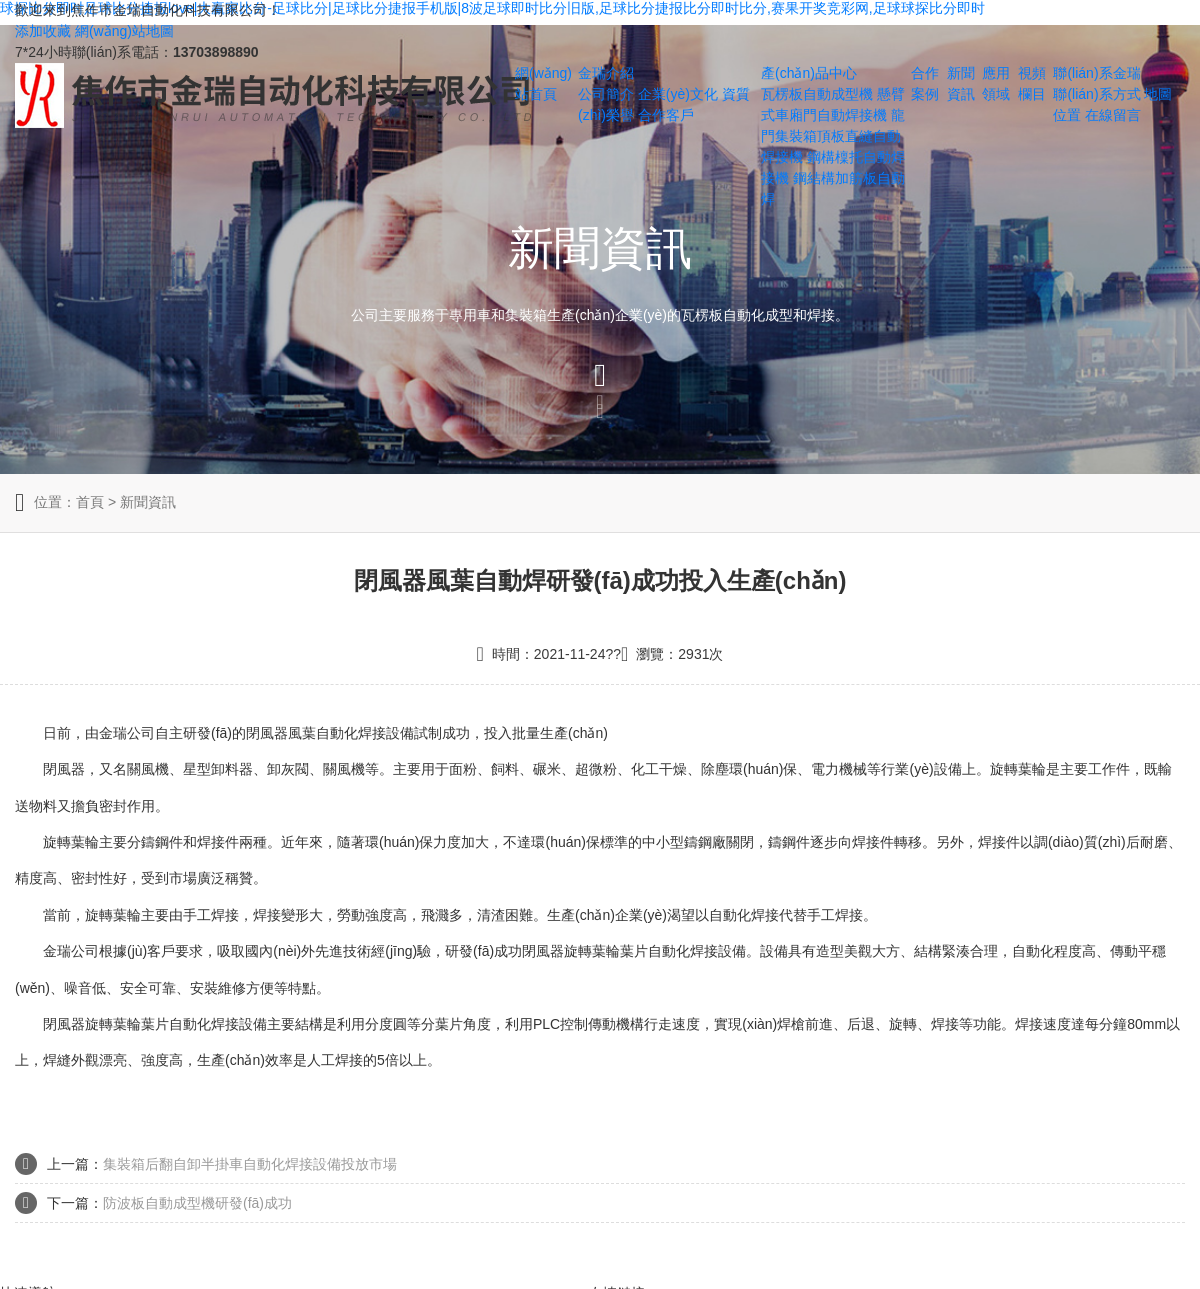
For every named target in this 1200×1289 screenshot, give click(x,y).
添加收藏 (43, 31)
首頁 (90, 502)
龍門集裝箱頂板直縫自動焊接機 (833, 136)
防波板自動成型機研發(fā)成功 (197, 1203)
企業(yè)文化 (678, 94)
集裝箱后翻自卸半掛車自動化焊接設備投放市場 (250, 1164)
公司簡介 (606, 94)
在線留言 (1113, 115)
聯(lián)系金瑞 (1096, 73)
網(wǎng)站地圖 (124, 31)
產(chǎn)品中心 (809, 73)
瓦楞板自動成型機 (817, 94)
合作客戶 (666, 115)
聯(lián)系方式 (1096, 94)
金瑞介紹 (606, 73)
